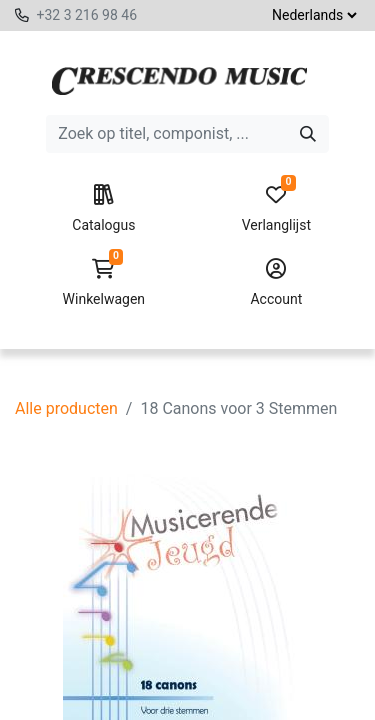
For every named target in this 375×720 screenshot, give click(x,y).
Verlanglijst (276, 209)
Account (276, 283)
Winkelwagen (103, 283)
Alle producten (66, 408)
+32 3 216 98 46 (86, 15)
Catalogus (103, 209)
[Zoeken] (308, 134)
